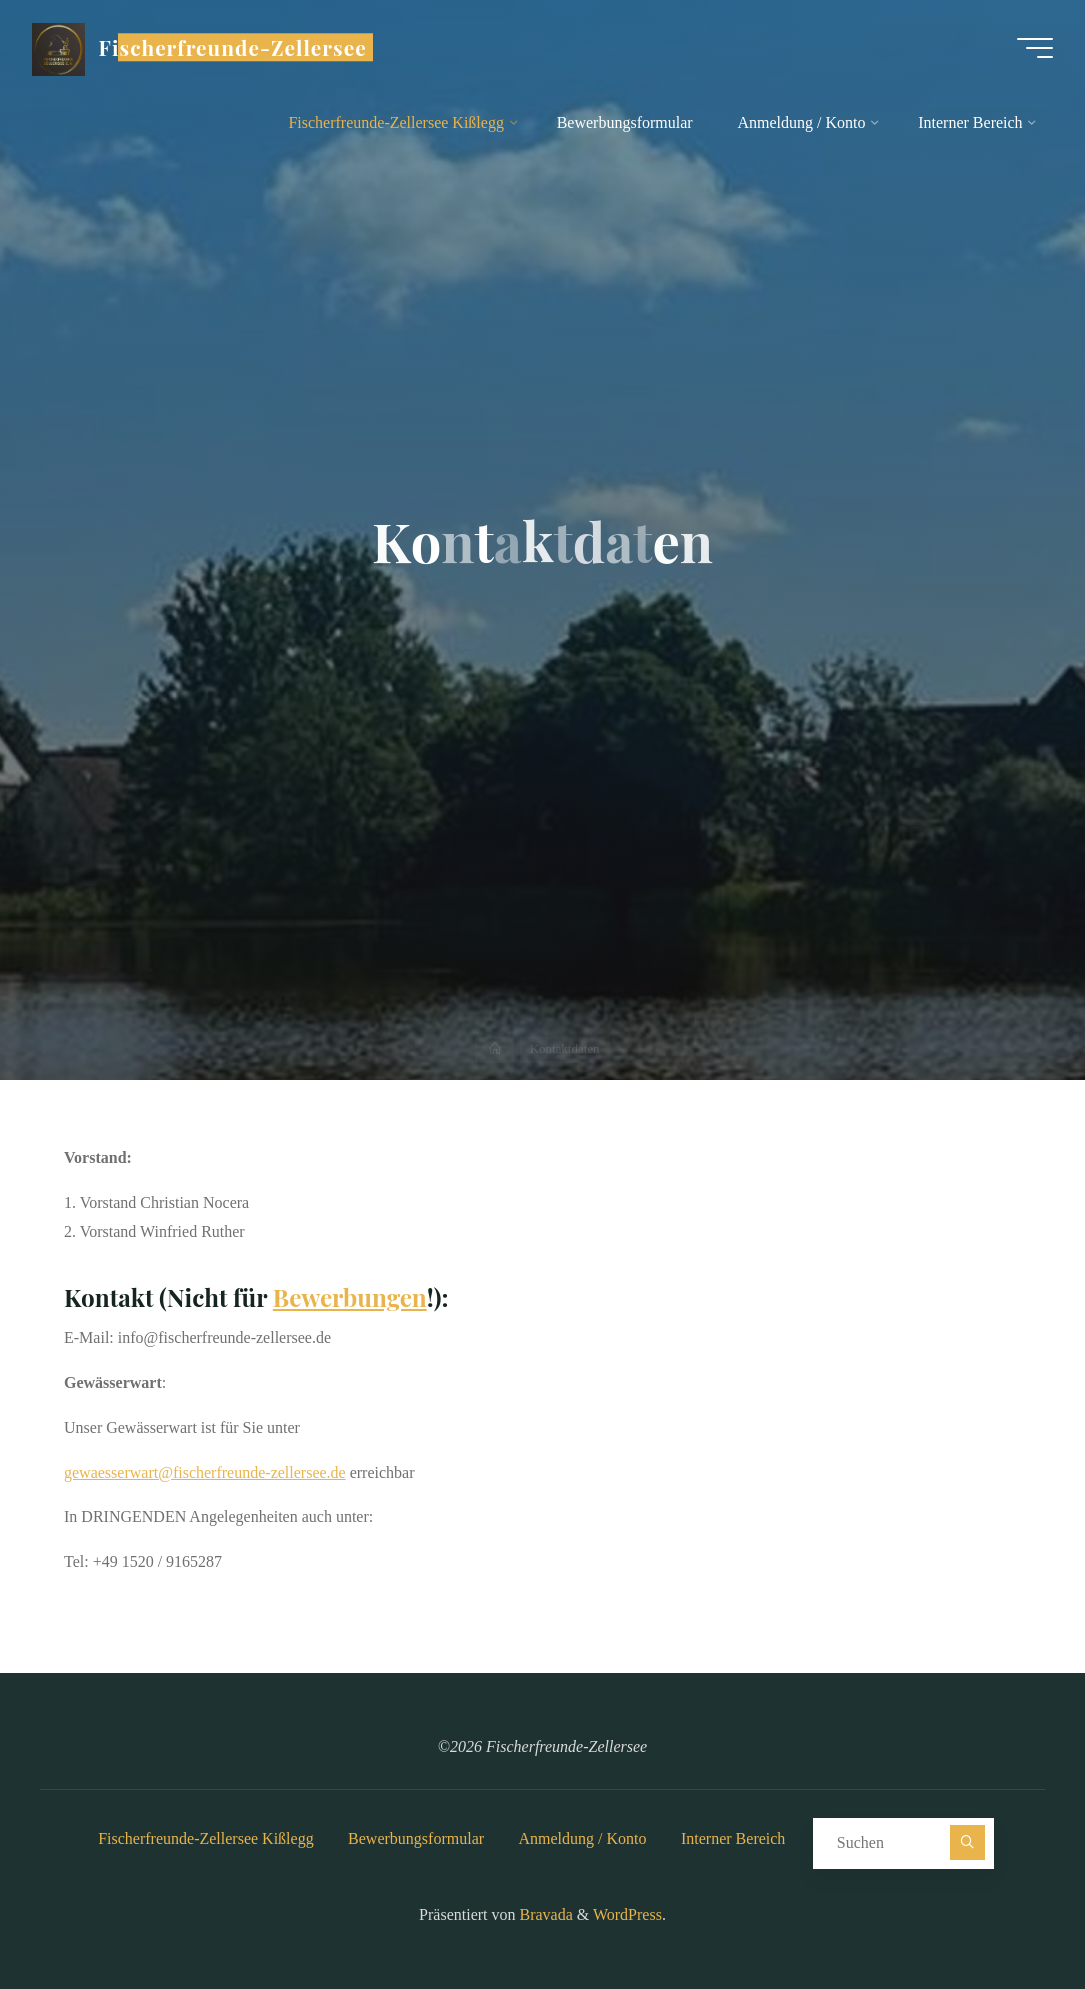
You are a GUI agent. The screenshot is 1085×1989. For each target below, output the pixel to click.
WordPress (627, 1914)
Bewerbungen (350, 1297)
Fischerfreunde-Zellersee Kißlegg (205, 1838)
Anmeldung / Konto (583, 1838)
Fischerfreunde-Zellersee (233, 47)
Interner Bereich (733, 1838)
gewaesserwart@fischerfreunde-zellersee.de (205, 1472)
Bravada (544, 1914)
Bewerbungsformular (416, 1838)
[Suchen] (967, 1842)
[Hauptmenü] (1035, 48)
